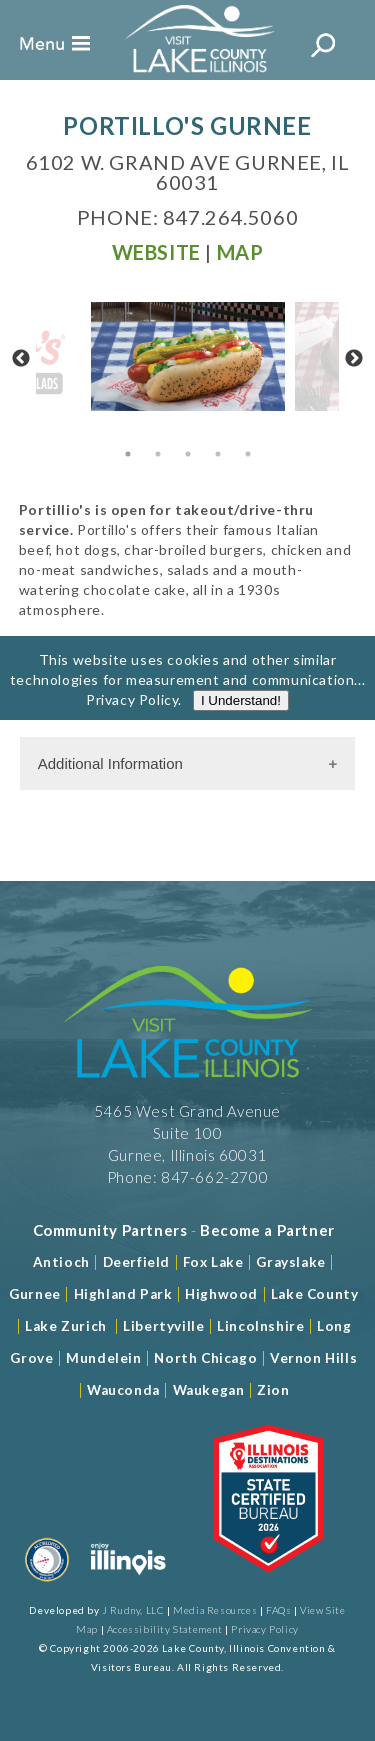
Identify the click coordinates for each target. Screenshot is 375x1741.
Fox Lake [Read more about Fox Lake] (213, 1262)
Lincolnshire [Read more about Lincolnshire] (260, 1326)
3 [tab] (188, 454)
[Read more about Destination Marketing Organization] (47, 1585)
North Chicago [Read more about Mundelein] (205, 1358)
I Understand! (241, 719)
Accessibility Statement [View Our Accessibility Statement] (165, 1629)
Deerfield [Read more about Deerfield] (136, 1262)
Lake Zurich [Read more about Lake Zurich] (66, 1326)
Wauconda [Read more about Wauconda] (123, 1390)
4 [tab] (218, 454)
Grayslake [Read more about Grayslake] (290, 1262)
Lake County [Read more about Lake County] (312, 1294)
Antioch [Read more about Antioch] (61, 1262)
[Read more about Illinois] (128, 1585)
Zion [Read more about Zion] (273, 1390)
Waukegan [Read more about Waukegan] (209, 1390)
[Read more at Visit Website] (156, 252)
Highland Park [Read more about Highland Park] (123, 1294)
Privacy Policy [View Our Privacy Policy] (264, 1629)
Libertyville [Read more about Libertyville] (163, 1326)
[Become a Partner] (267, 1230)
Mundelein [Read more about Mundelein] (103, 1358)
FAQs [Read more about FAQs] (278, 1610)
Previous (21, 359)
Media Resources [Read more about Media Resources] (215, 1610)
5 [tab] (248, 454)
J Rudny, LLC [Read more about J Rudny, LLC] (133, 1610)
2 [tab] (158, 454)
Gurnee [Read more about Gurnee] (35, 1294)
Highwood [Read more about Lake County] (221, 1294)
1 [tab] (128, 454)
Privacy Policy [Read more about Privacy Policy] (132, 718)
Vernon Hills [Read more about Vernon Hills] (313, 1358)
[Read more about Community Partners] (110, 1230)
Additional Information (110, 763)
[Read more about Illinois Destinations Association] (268, 1585)
